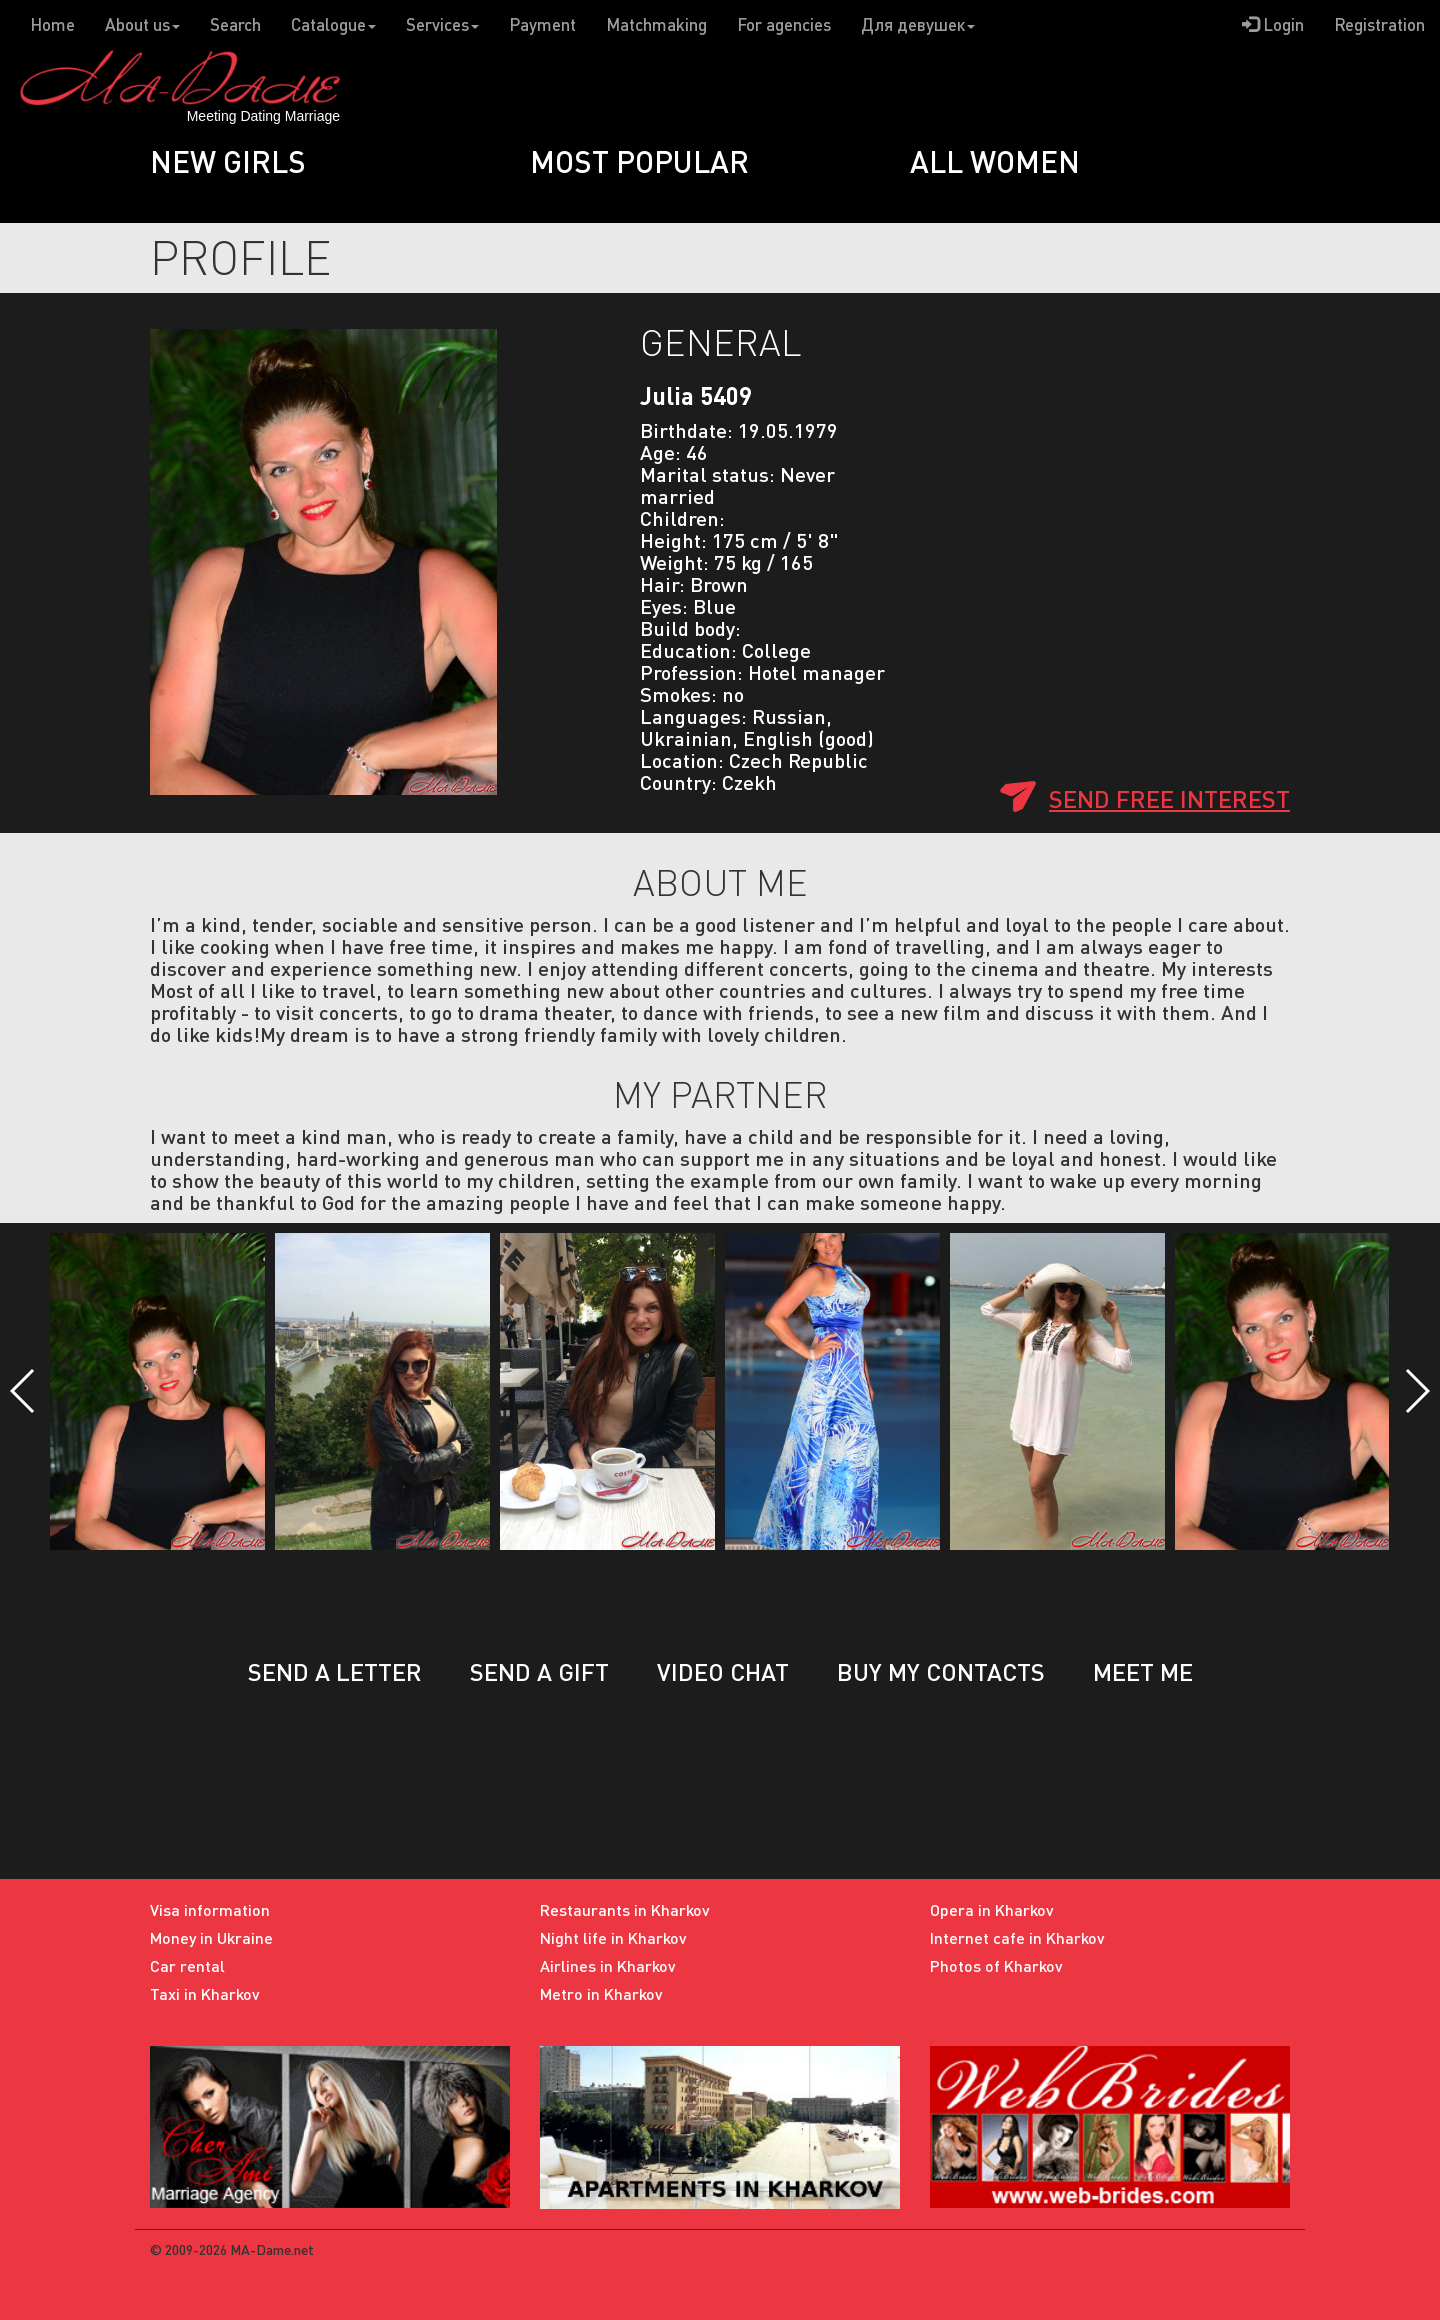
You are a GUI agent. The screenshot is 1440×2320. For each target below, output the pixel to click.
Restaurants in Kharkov (625, 1909)
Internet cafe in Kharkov (1017, 1937)
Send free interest (1169, 798)
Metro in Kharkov (601, 1993)
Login (1273, 24)
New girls (228, 161)
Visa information (210, 1909)
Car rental (187, 1965)
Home (52, 24)
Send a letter (335, 1671)
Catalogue (333, 24)
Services (442, 24)
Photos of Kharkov (996, 1965)
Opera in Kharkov (992, 1909)
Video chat (723, 1671)
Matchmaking (656, 24)
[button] (23, 1391)
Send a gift (539, 1671)
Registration (1379, 24)
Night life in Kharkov (613, 1937)
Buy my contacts (941, 1671)
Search (235, 24)
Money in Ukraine (211, 1937)
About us (142, 24)
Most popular (639, 161)
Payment (542, 24)
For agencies (784, 24)
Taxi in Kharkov (205, 1993)
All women (995, 161)
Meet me (1143, 1671)
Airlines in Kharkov (608, 1965)
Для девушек (918, 24)
